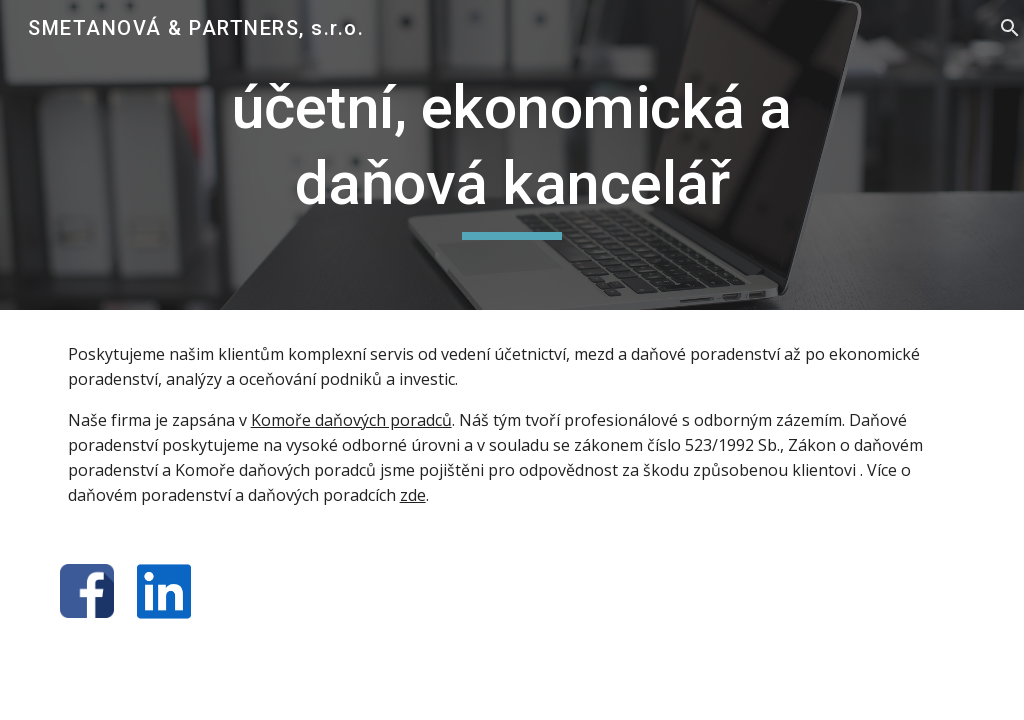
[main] (511, 154)
